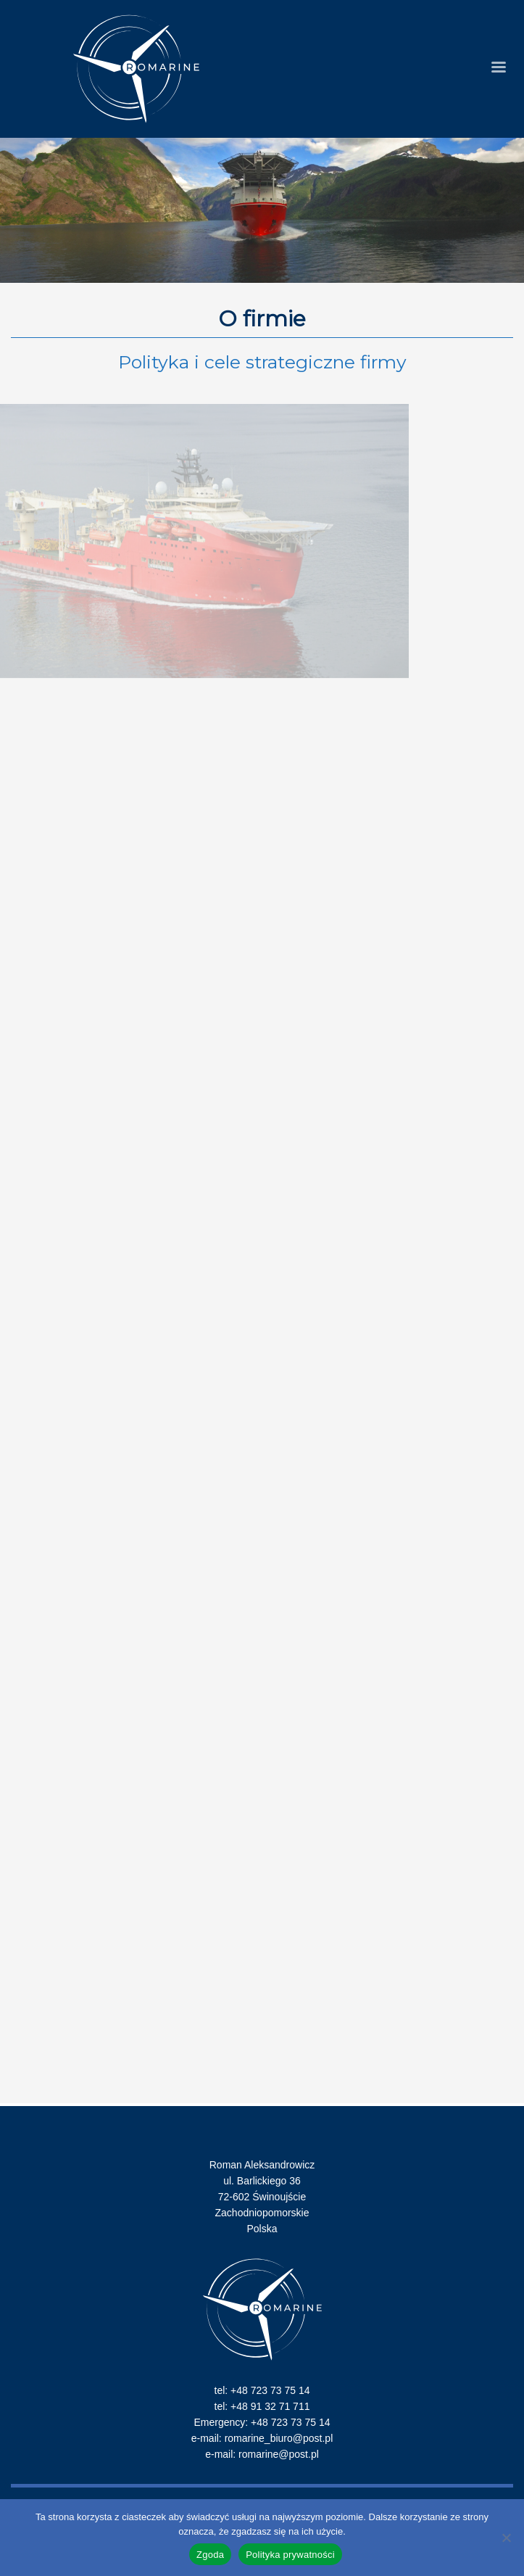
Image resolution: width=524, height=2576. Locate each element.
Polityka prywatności (290, 2554)
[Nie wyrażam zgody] (506, 2537)
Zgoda (210, 2554)
